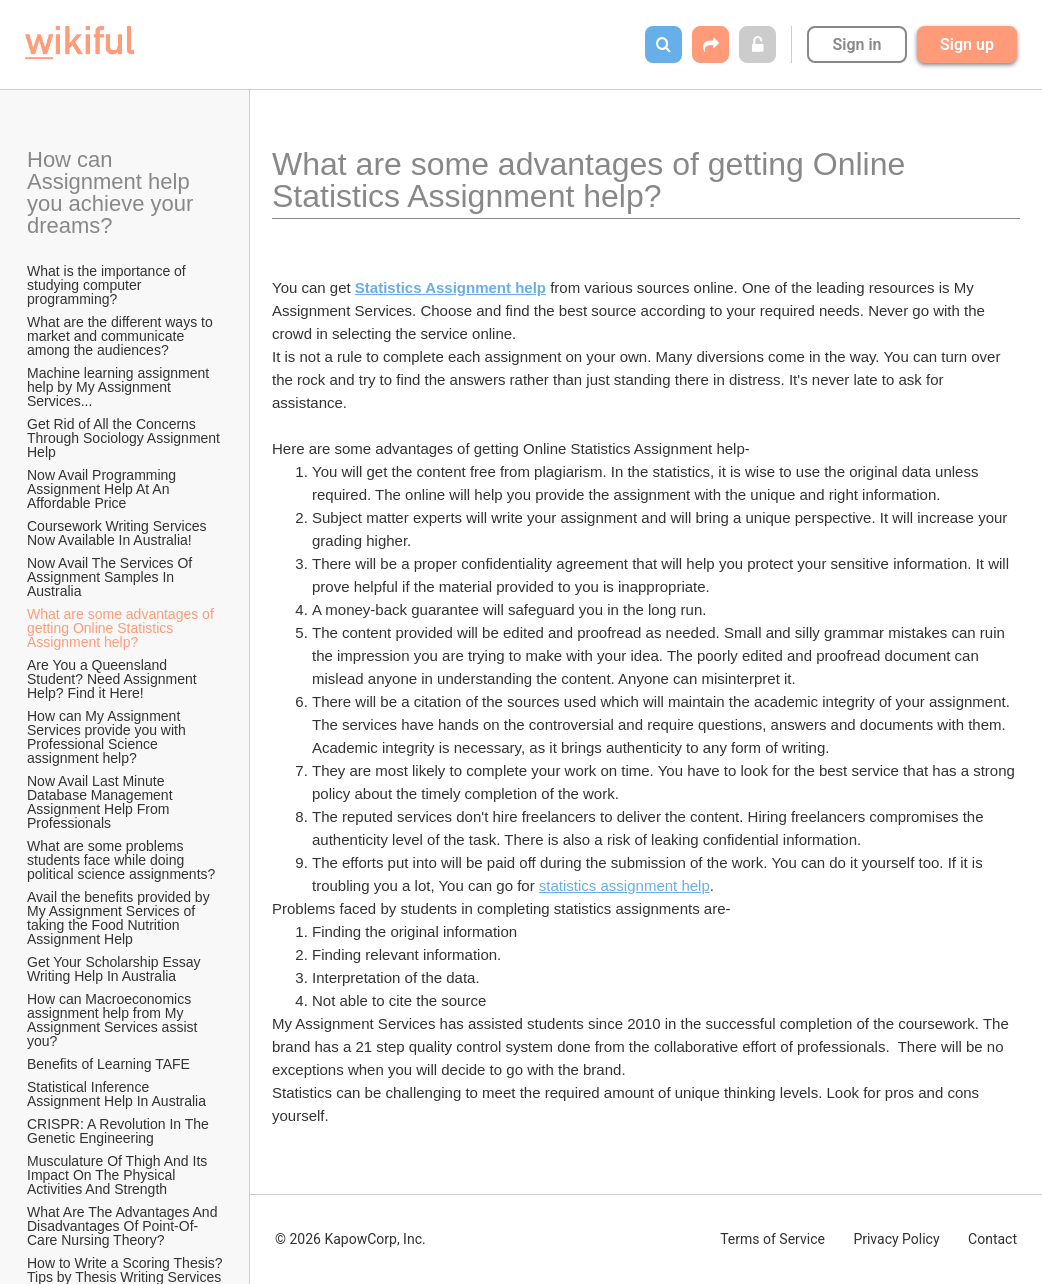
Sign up (967, 44)
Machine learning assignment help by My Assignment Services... (120, 387)
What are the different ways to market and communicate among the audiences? (122, 336)
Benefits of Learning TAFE (108, 1064)
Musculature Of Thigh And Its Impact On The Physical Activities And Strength (119, 1175)
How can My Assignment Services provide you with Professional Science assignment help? (108, 737)
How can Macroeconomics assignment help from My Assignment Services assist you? (114, 1020)
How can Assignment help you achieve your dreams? (113, 192)
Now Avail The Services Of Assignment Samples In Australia (111, 577)
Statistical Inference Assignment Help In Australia (116, 1094)
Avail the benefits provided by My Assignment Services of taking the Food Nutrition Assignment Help (120, 918)
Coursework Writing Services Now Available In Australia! (118, 533)
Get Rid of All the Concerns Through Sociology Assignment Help (125, 438)
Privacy (896, 1239)
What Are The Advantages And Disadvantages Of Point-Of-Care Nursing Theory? (124, 1226)
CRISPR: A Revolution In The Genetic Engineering (120, 1131)
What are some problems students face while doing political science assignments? (121, 860)
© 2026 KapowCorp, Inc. (350, 1239)
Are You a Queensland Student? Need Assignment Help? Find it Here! (114, 679)
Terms (772, 1239)
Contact (992, 1239)
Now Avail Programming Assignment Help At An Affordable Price (103, 489)
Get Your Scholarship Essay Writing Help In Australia (115, 969)
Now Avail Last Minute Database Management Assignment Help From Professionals (101, 802)
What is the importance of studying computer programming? (108, 285)
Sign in (856, 44)
